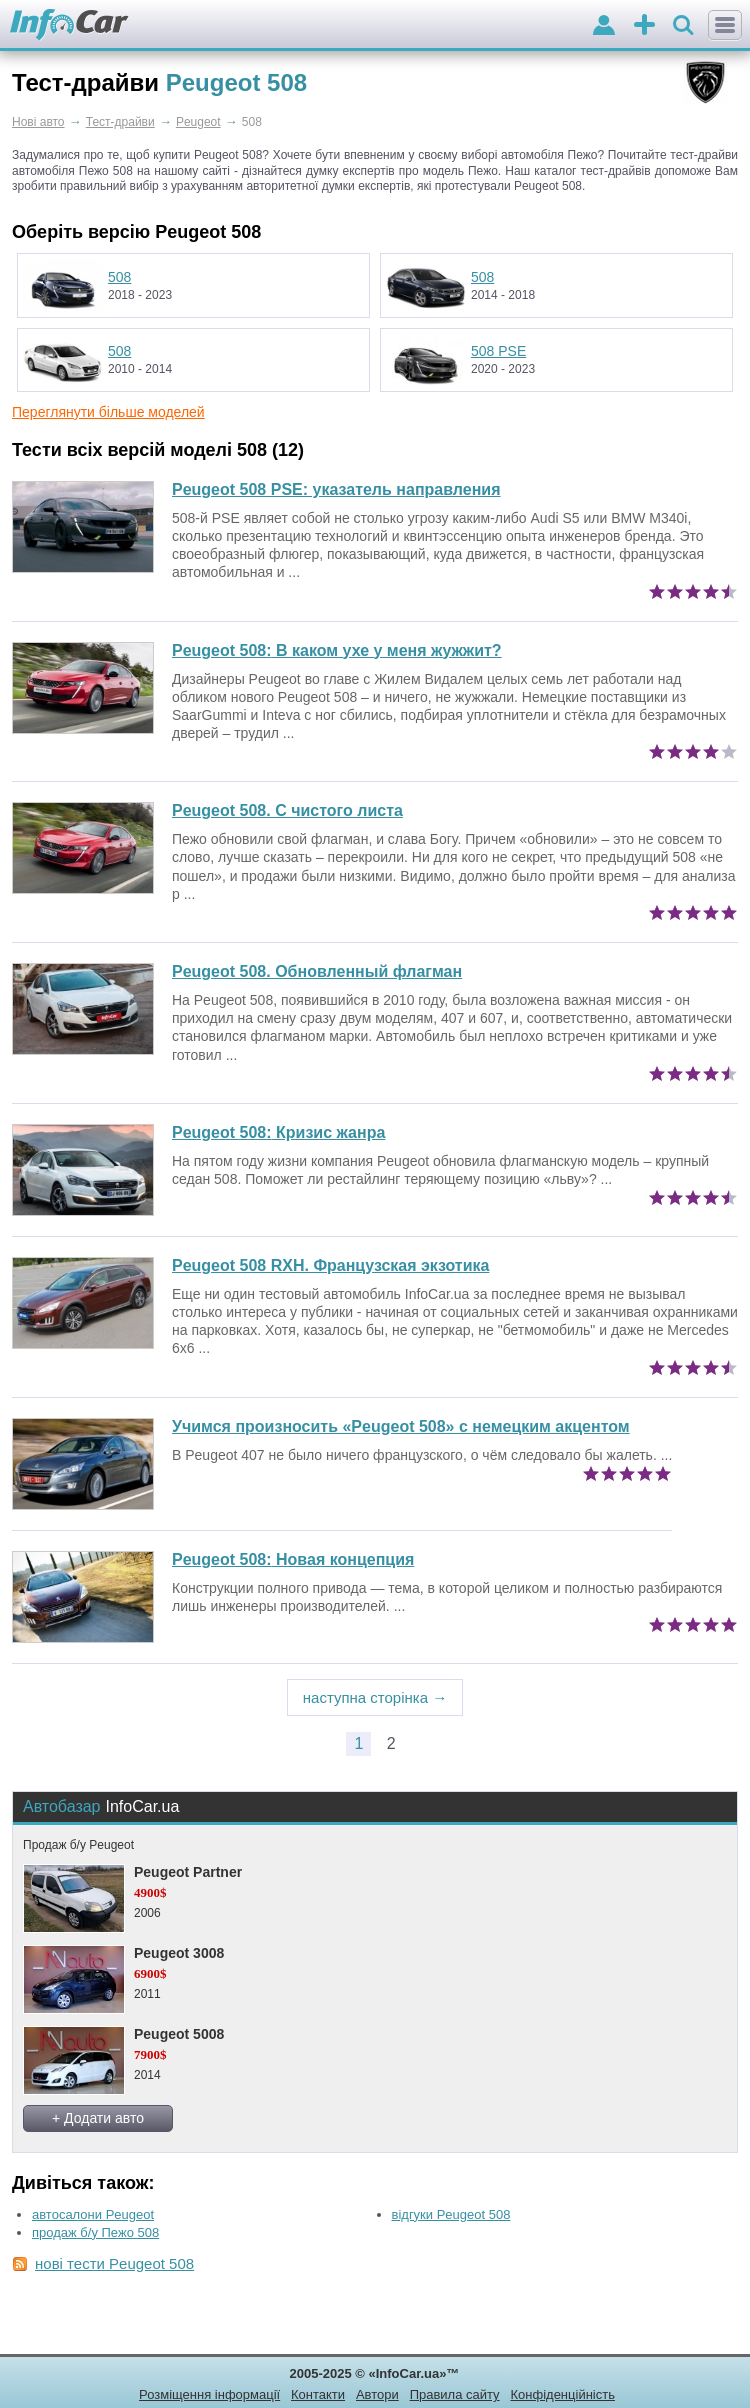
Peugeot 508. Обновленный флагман (317, 971)
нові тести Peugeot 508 (114, 2263)
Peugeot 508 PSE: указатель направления (336, 489)
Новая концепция (293, 1559)
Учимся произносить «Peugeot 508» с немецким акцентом (401, 1426)
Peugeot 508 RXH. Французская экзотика (330, 1265)
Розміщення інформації (209, 2394)
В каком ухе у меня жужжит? (337, 650)
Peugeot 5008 (179, 2034)
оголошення (644, 26)
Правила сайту (455, 2394)
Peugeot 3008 (179, 1953)
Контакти (318, 2394)
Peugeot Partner (188, 1872)
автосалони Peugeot (93, 2214)
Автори (377, 2394)
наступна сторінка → (375, 1697)
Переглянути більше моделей (108, 412)
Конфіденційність (562, 2394)
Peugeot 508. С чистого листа (287, 810)
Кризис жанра (278, 1132)
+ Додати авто (98, 2118)
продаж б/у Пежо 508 (95, 2232)
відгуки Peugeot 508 (451, 2214)
